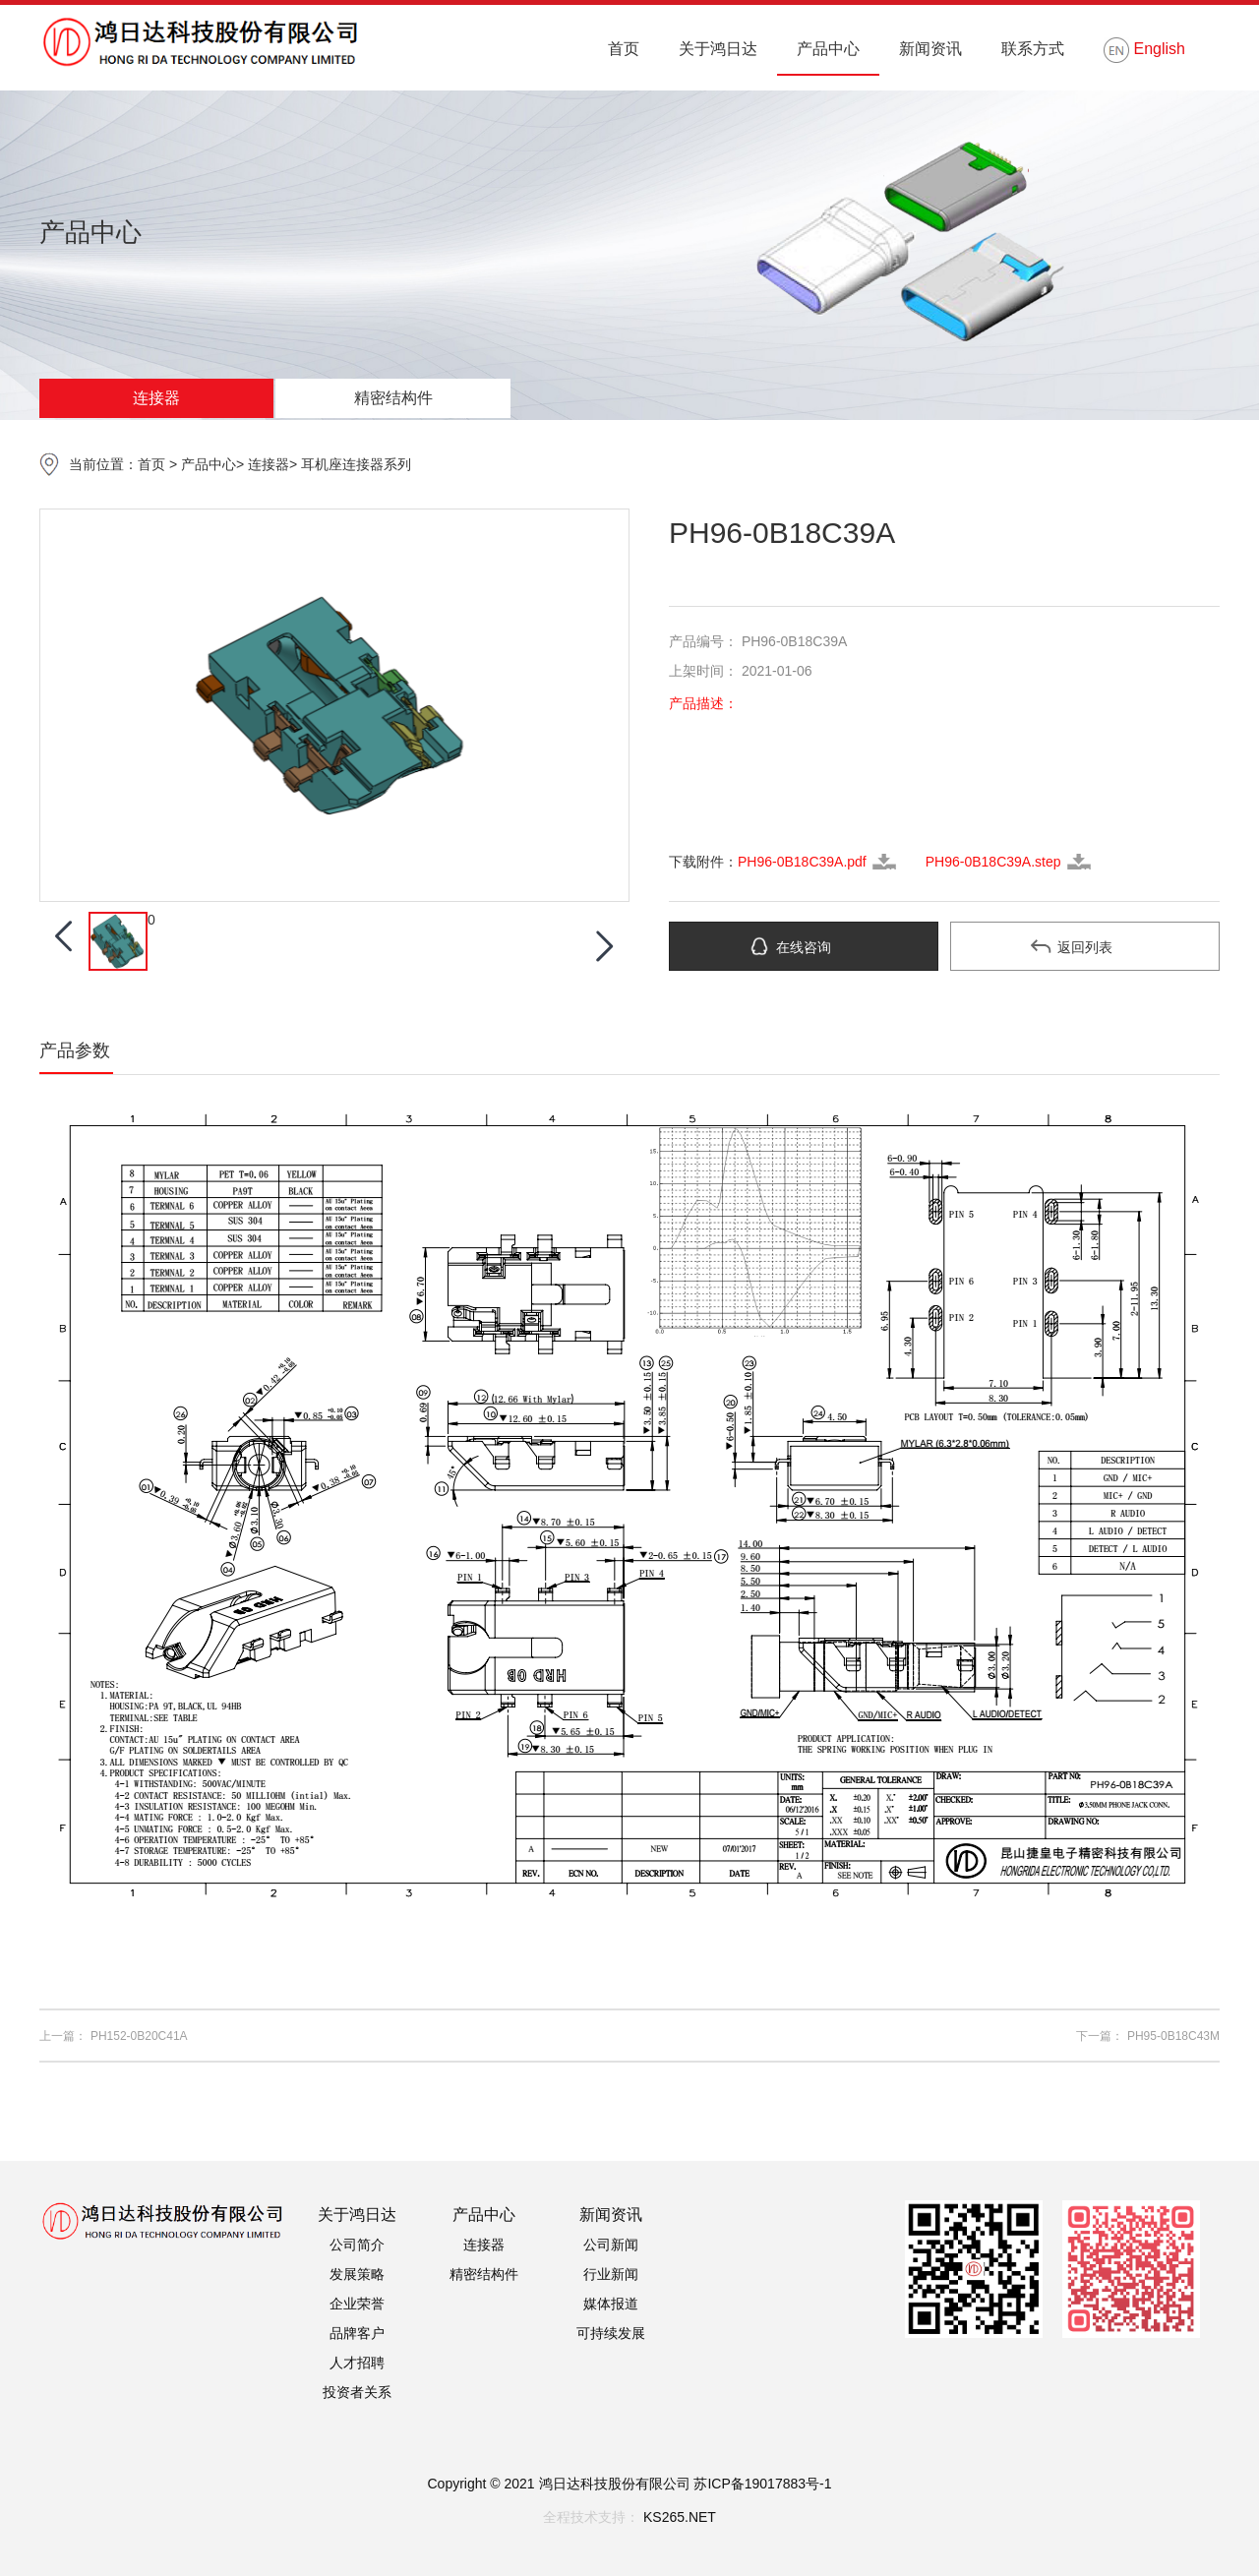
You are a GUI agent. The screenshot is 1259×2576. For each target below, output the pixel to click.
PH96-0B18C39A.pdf (802, 861)
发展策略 (357, 2274)
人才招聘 (357, 2362)
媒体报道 (610, 2303)
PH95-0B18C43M (1173, 2036)
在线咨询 (803, 947)
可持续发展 (610, 2333)
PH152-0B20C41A (139, 2036)
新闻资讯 (930, 48)
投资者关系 (357, 2392)
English (1144, 50)
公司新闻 (610, 2244)
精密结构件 (393, 397)
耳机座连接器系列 (356, 464)
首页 (623, 48)
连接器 (156, 397)
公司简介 (357, 2244)
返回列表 (1084, 947)
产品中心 (828, 48)
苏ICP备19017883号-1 (762, 2483)
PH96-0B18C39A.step (993, 861)
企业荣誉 (357, 2303)
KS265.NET (679, 2517)
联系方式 (1032, 48)
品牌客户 (357, 2333)
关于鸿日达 (718, 48)
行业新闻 (610, 2274)
